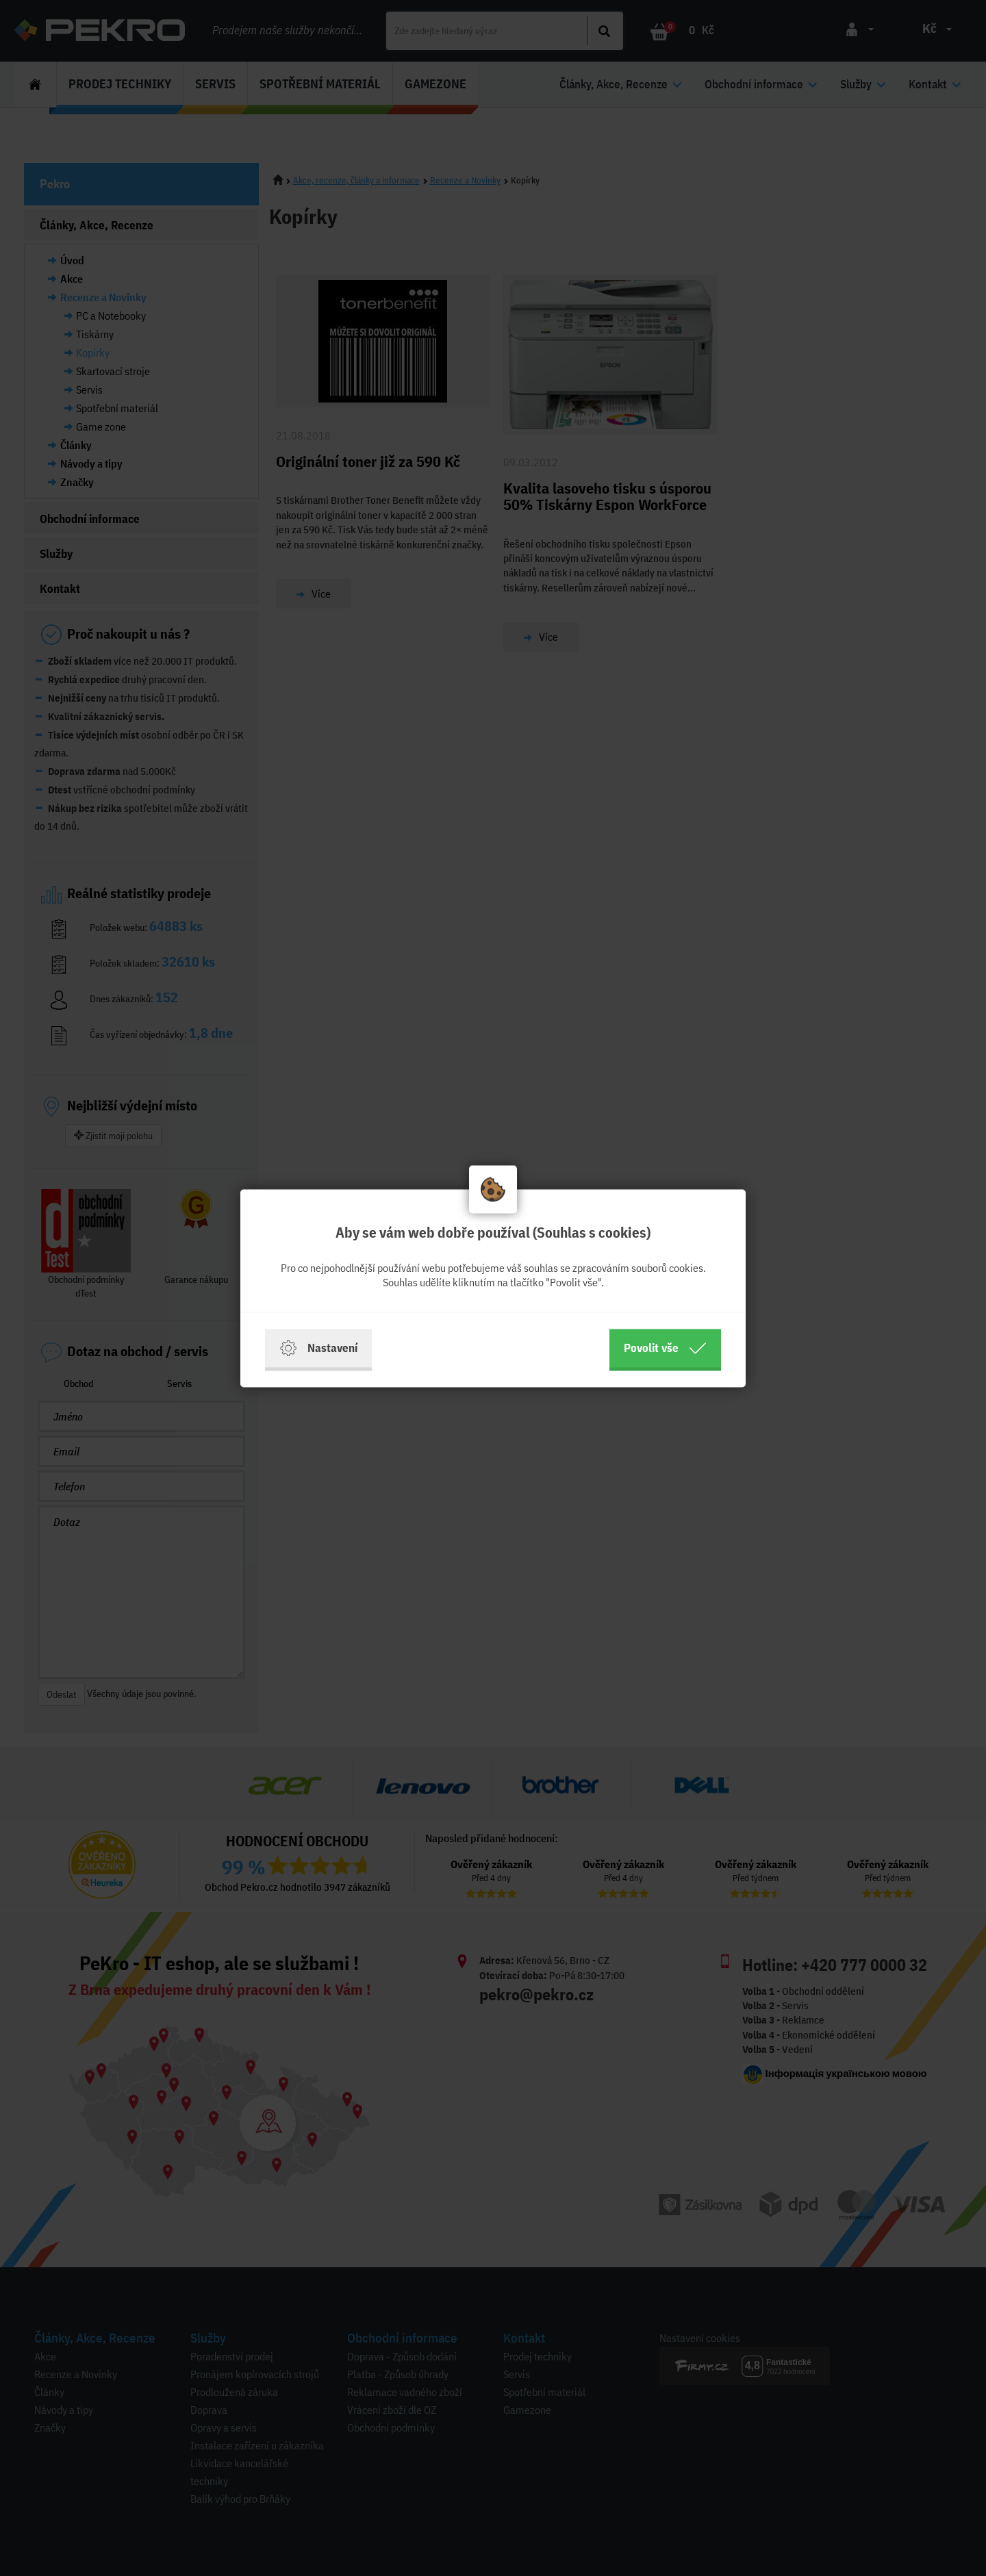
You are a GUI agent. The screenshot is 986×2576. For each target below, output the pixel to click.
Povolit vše (665, 1348)
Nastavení (318, 1348)
